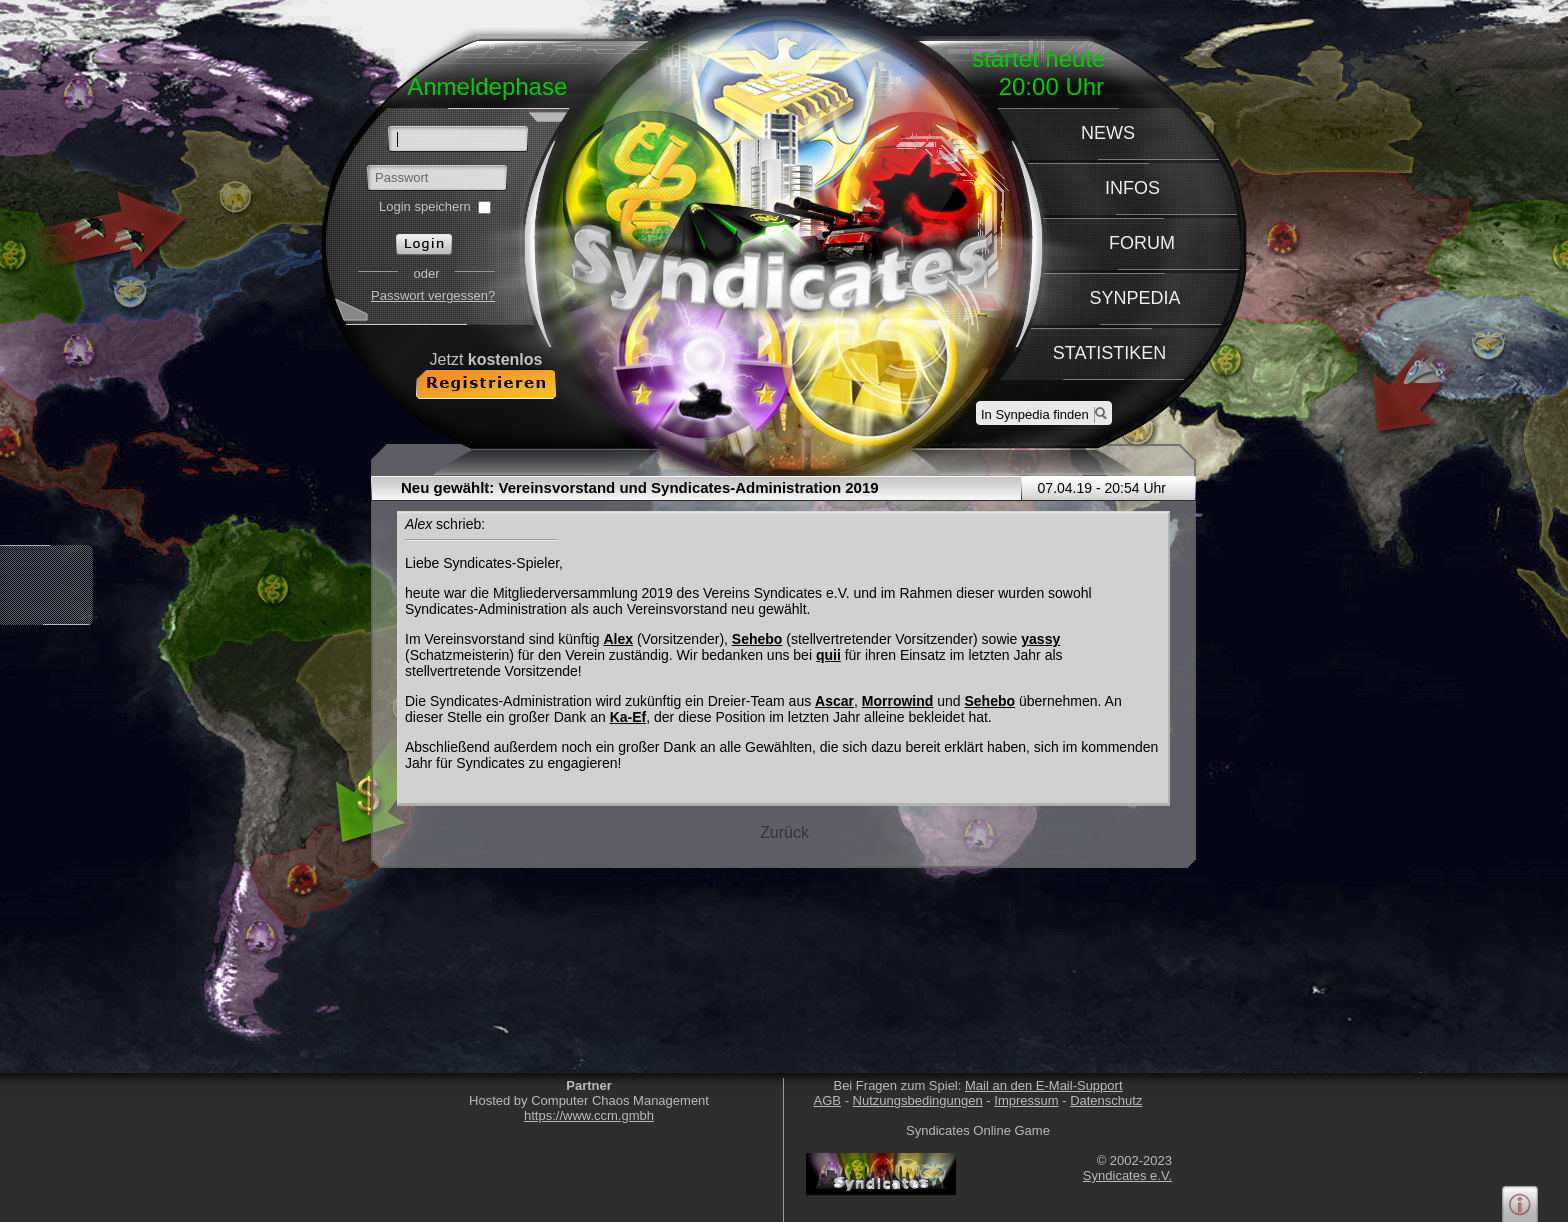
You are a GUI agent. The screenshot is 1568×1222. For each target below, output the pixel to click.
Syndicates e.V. (1127, 1175)
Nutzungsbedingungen (918, 1100)
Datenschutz (1106, 1100)
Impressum (1026, 1100)
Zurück (784, 832)
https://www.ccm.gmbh (589, 1115)
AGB (827, 1100)
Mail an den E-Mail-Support (1044, 1085)
